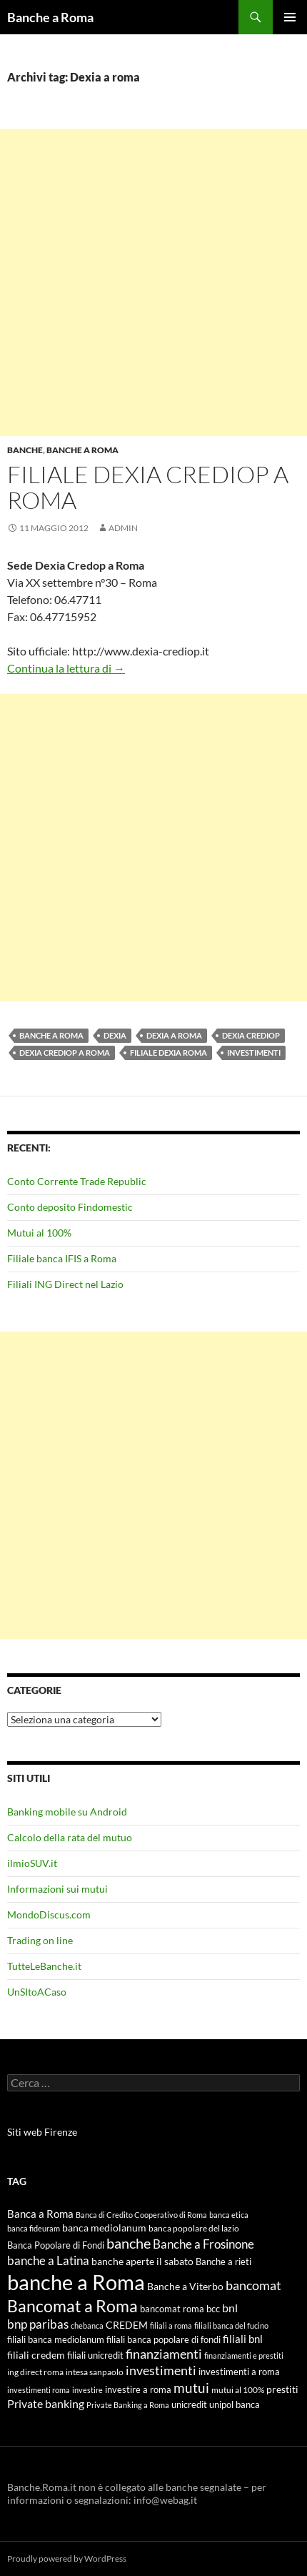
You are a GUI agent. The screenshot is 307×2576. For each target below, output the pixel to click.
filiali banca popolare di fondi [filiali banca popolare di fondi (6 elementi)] (163, 2339)
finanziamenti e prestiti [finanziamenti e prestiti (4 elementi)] (243, 2355)
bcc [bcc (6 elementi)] (213, 2308)
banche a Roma (51, 1035)
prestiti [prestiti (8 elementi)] (282, 2389)
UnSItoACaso (36, 1992)
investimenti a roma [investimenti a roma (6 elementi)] (239, 2371)
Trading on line (40, 1940)
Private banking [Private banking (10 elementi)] (45, 2403)
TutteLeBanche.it (44, 1966)
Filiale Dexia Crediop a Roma (147, 487)
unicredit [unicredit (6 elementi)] (189, 2404)
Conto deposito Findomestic (70, 1207)
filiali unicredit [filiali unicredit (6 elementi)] (95, 2355)
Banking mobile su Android (67, 1811)
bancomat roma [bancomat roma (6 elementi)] (172, 2308)
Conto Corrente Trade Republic (76, 1181)
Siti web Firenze (42, 2132)
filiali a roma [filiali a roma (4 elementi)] (171, 2325)
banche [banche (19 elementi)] (128, 2243)
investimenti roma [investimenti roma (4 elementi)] (38, 2389)
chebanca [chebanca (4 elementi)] (87, 2325)
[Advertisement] (153, 282)
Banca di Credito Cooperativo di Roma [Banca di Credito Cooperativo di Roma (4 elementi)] (141, 2214)
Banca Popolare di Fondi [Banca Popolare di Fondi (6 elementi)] (55, 2245)
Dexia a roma (174, 1035)
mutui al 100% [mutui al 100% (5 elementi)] (237, 2389)
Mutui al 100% (39, 1233)
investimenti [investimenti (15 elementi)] (161, 2370)
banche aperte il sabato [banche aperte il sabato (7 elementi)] (142, 2261)
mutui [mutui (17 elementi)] (191, 2387)
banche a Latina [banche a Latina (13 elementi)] (48, 2260)
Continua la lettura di (66, 668)
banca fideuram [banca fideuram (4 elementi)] (33, 2228)
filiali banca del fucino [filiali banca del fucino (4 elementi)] (231, 2325)
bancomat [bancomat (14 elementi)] (253, 2285)
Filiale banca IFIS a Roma (61, 1258)
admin (123, 527)
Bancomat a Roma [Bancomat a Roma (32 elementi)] (72, 2306)
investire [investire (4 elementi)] (87, 2389)
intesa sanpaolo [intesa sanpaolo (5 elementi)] (95, 2372)
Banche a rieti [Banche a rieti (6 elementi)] (223, 2261)
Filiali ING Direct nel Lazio (65, 1284)
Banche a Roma (50, 17)
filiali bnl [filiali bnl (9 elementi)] (243, 2338)
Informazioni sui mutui (57, 1889)
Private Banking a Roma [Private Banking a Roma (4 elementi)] (127, 2404)
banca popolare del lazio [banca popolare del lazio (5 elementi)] (194, 2228)
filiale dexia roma (168, 1052)
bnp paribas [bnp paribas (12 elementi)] (38, 2324)
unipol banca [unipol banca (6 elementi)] (234, 2404)
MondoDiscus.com (49, 1914)
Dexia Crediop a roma (64, 1052)
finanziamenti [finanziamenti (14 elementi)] (164, 2354)
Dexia (115, 1035)
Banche (25, 450)
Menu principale (290, 17)
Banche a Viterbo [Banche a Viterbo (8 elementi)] (185, 2286)
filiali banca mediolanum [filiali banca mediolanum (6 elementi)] (55, 2339)
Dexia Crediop (251, 1035)
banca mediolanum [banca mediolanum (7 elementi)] (104, 2228)
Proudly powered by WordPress (66, 2558)
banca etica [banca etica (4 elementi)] (228, 2214)
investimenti (254, 1052)
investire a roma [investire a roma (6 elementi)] (138, 2389)
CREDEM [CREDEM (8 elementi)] (127, 2325)
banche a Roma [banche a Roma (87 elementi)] (76, 2281)
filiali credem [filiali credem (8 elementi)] (36, 2355)
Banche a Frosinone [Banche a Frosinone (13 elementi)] (203, 2243)
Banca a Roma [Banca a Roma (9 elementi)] (40, 2213)
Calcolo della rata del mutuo (69, 1837)
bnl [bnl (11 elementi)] (230, 2307)
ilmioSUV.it (32, 1863)
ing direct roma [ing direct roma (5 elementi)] (35, 2372)
